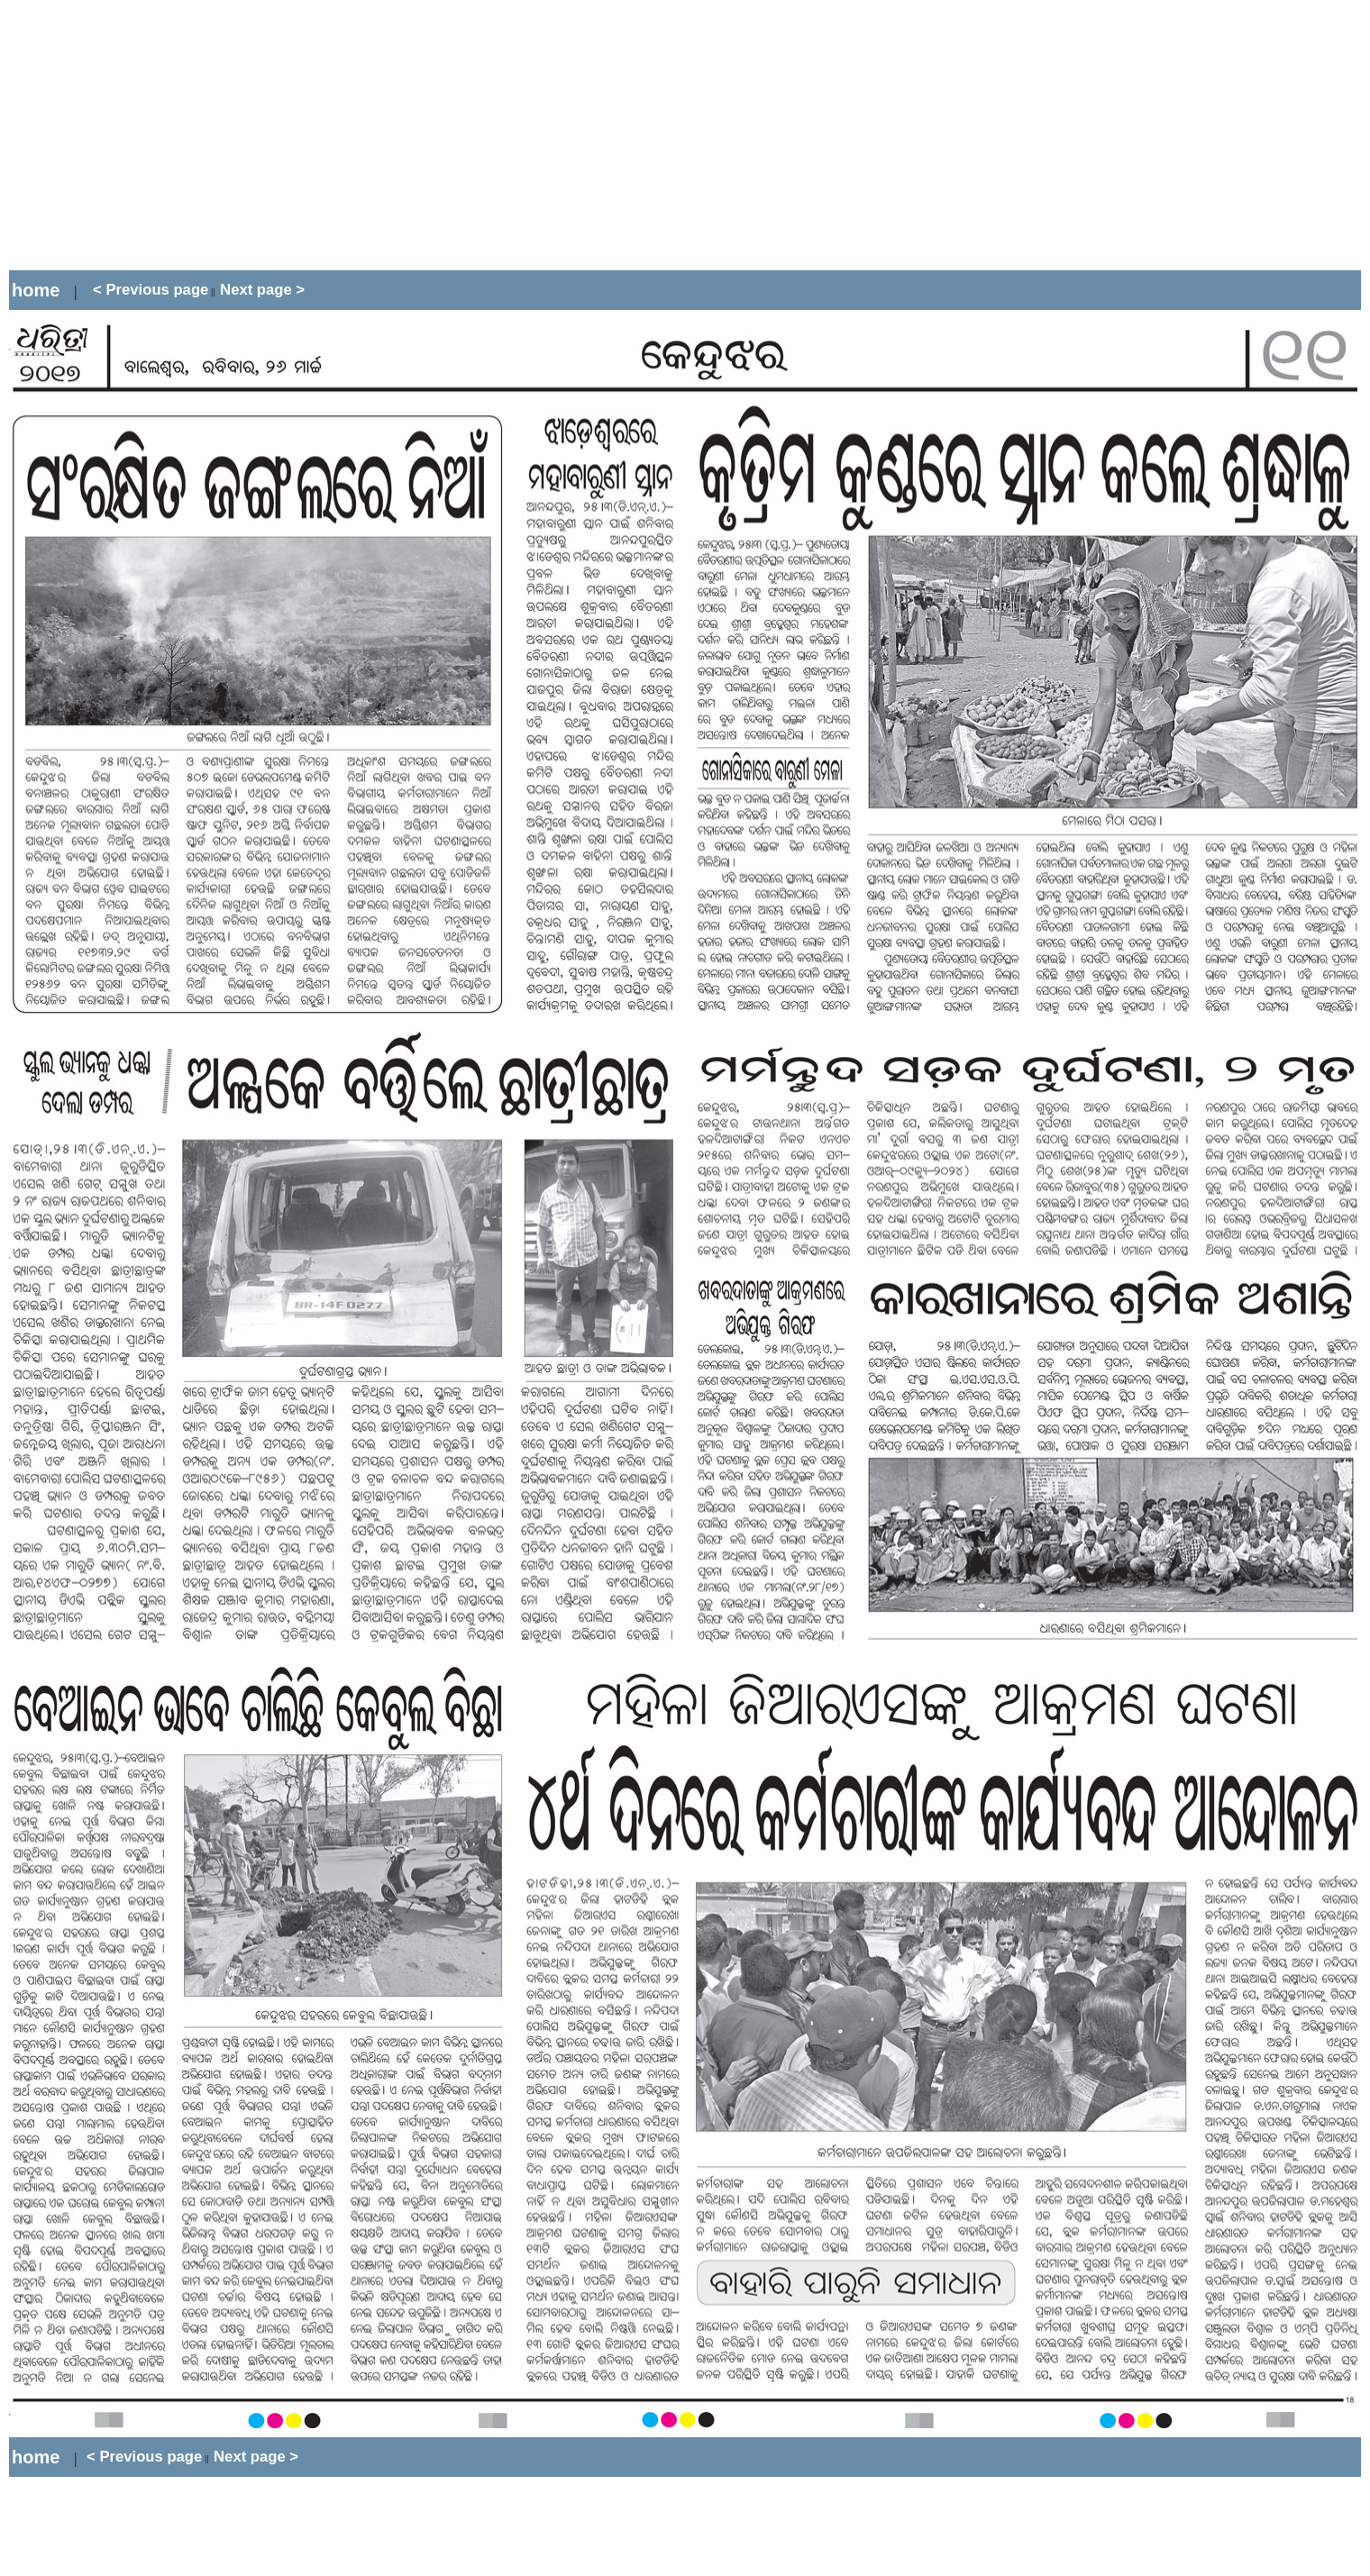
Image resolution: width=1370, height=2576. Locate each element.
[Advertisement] (337, 135)
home (35, 290)
